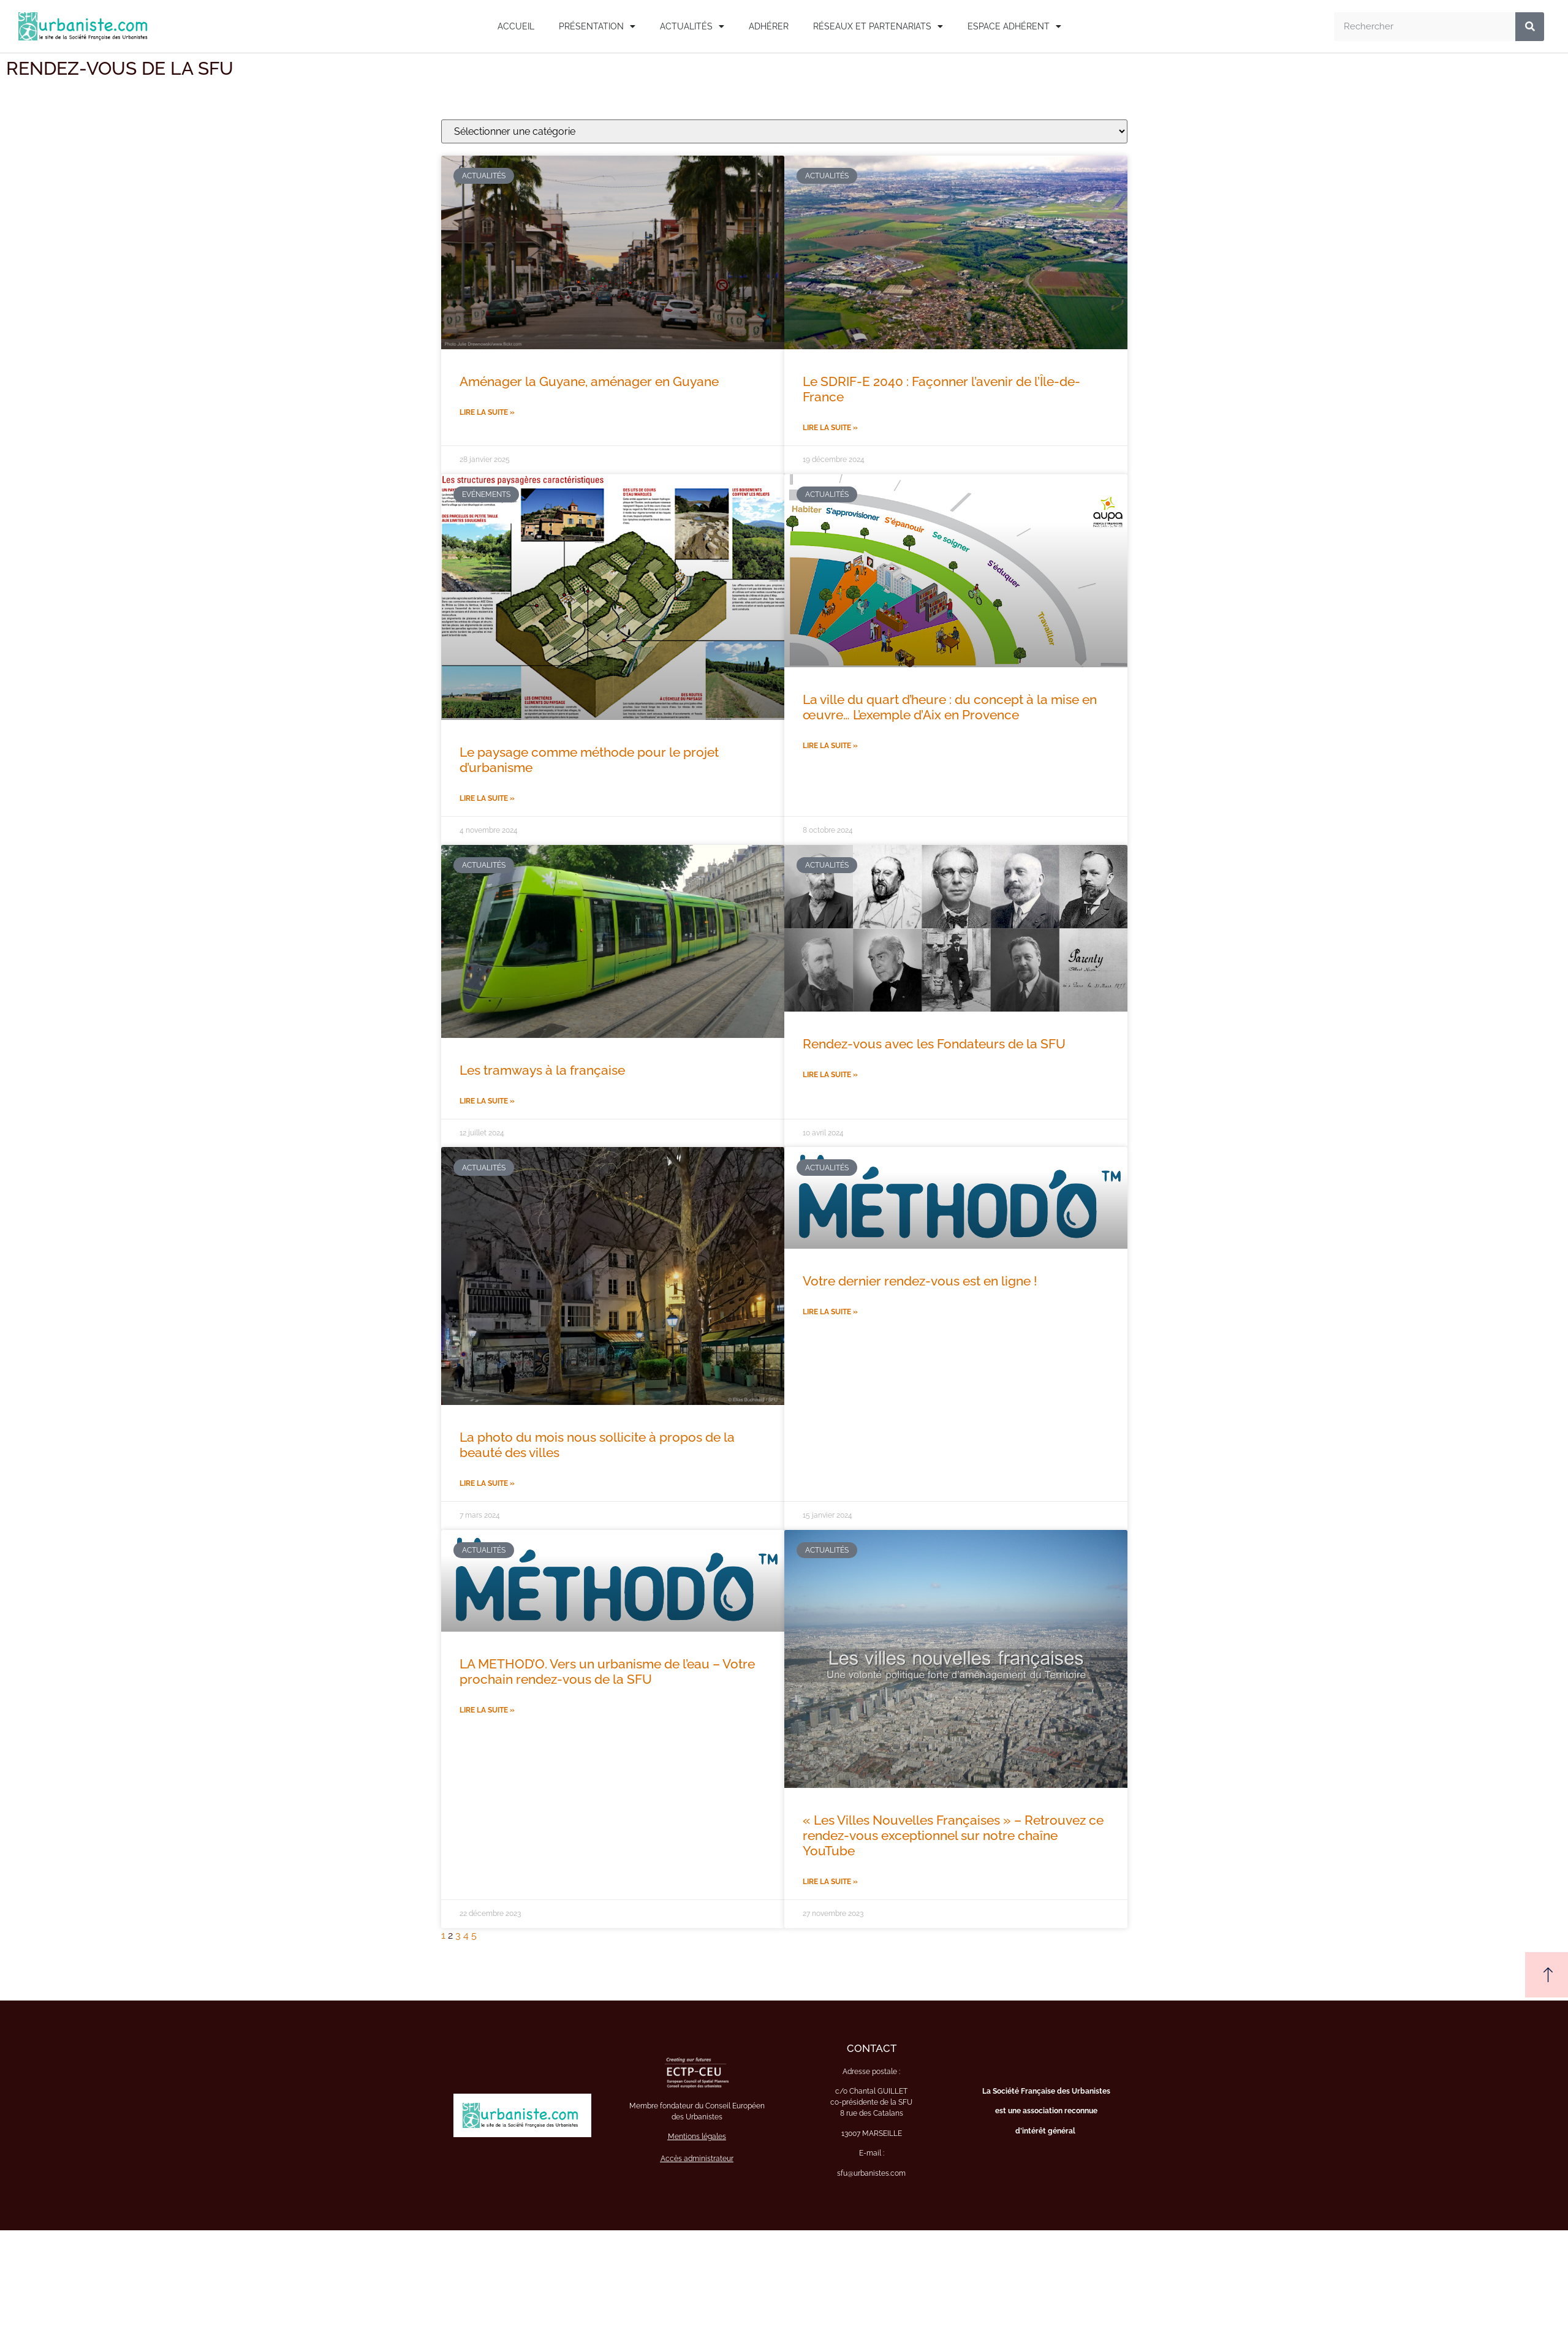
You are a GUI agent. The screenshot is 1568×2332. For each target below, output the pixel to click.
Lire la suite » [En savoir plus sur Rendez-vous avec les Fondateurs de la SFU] (830, 1074)
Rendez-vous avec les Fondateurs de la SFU (934, 1043)
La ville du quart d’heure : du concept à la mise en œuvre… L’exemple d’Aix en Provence (950, 707)
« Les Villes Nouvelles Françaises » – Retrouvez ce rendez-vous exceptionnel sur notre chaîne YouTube (953, 1835)
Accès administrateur (697, 2158)
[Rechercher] (1529, 26)
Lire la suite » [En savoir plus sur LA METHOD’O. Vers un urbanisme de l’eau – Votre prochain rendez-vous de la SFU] (487, 1710)
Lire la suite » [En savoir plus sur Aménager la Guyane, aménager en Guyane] (487, 412)
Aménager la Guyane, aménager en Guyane (589, 381)
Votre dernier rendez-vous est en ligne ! (920, 1281)
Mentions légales (697, 2136)
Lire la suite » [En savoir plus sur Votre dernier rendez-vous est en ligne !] (830, 1312)
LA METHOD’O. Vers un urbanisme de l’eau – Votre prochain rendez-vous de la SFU (607, 1671)
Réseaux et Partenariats (878, 26)
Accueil (516, 26)
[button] (1546, 1975)
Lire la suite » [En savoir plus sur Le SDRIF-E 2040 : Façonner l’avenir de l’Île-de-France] (830, 427)
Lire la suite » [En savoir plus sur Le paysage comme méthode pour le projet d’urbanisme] (487, 798)
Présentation (597, 26)
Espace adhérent (1014, 26)
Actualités (692, 26)
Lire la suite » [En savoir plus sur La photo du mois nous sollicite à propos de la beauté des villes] (487, 1483)
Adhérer (769, 26)
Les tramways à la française (542, 1070)
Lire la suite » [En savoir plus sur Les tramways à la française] (487, 1101)
